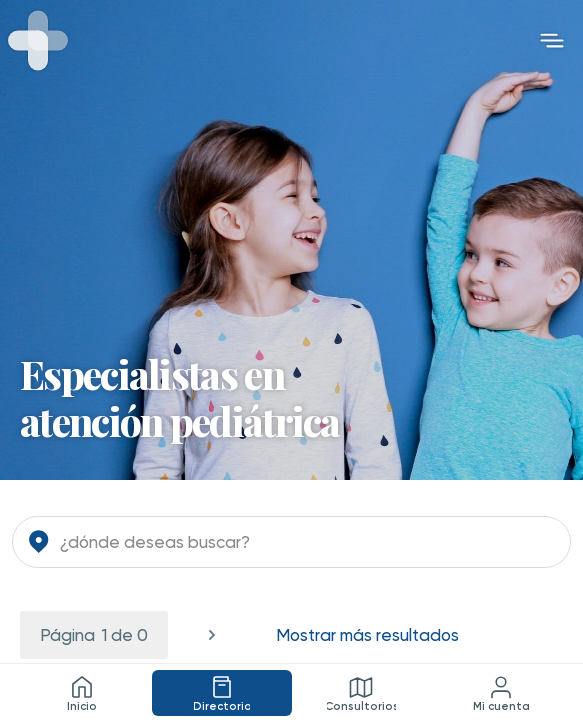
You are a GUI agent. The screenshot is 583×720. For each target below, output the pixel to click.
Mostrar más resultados (367, 635)
